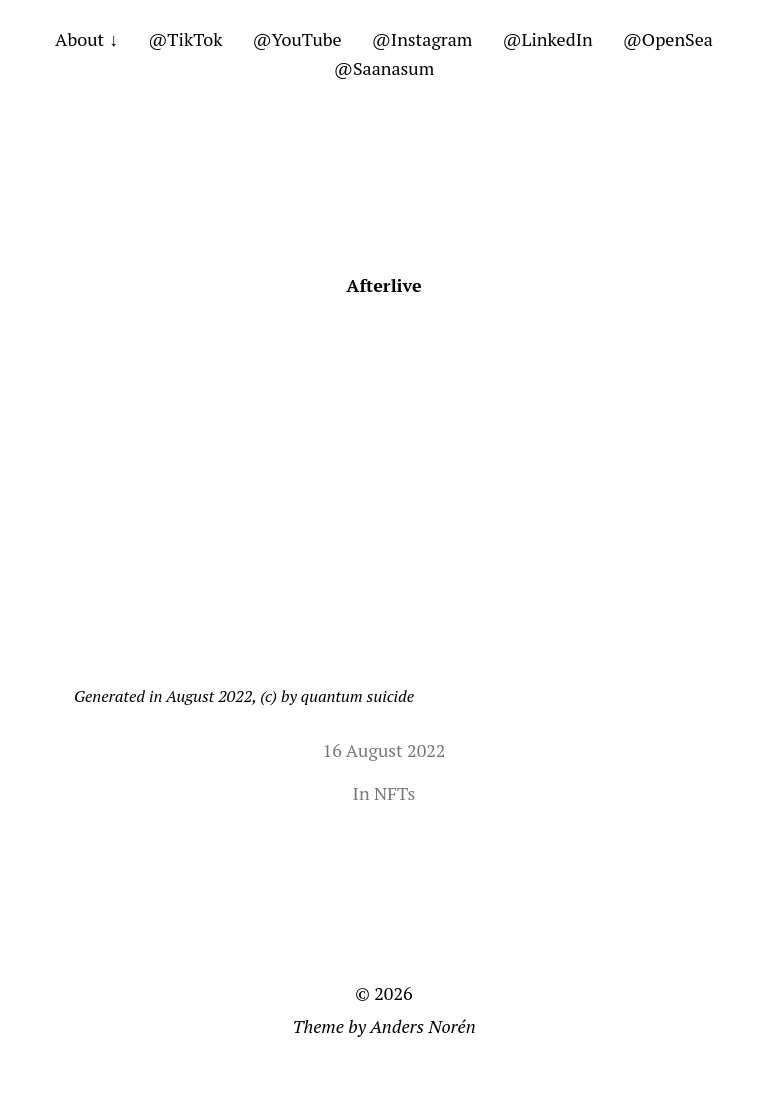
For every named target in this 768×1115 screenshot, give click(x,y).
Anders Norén (423, 1026)
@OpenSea (668, 39)
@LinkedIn (547, 39)
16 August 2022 (384, 750)
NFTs (394, 793)
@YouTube (296, 39)
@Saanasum (384, 68)
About (79, 39)
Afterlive (383, 285)
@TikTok (185, 39)
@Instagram (422, 39)
